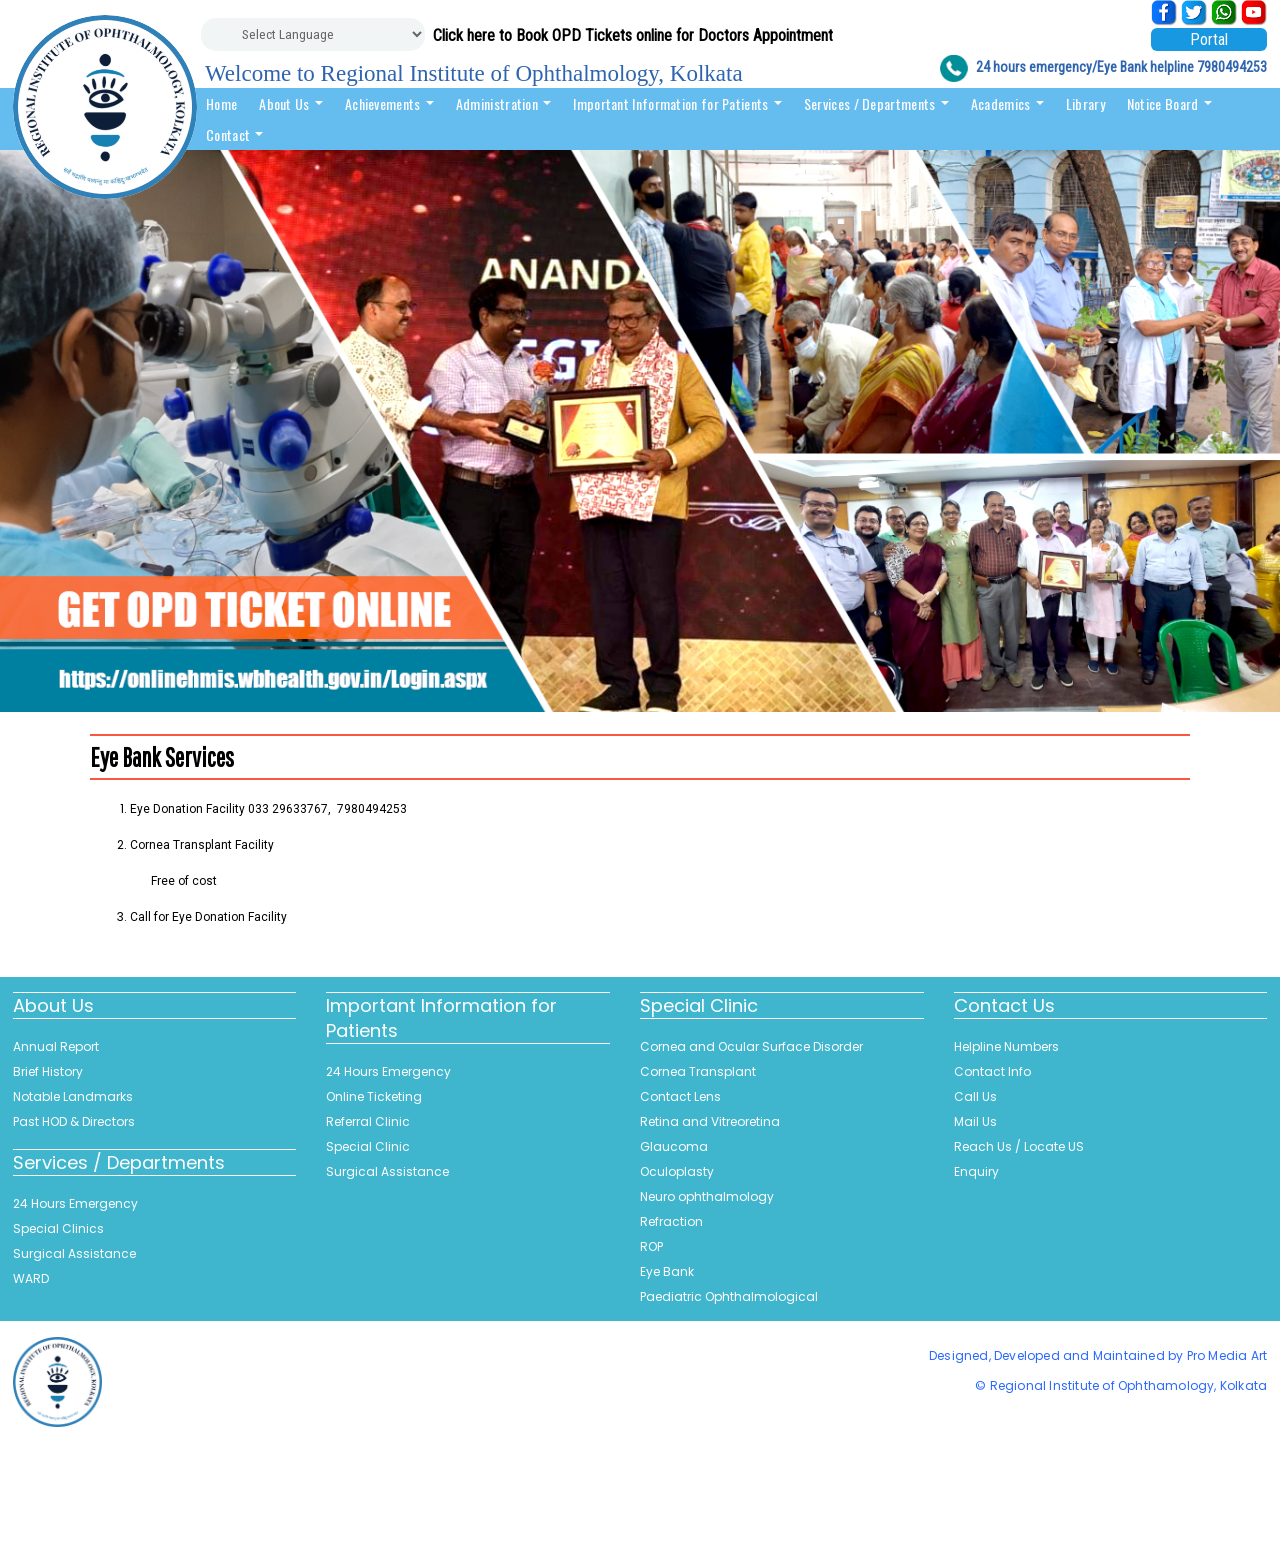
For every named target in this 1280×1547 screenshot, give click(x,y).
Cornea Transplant (698, 1071)
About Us (291, 103)
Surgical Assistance (74, 1253)
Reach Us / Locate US (1019, 1146)
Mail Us (975, 1121)
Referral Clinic (368, 1121)
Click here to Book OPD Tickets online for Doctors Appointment (633, 35)
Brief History (48, 1071)
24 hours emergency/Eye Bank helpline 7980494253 (1121, 67)
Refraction (671, 1221)
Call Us (975, 1096)
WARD (31, 1278)
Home (221, 103)
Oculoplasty (677, 1171)
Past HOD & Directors (74, 1121)
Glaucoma (674, 1146)
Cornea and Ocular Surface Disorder (751, 1046)
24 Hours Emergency (75, 1203)
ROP (651, 1246)
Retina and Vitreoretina (710, 1121)
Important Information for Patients (677, 103)
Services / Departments (876, 103)
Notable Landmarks (73, 1096)
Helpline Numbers (1006, 1046)
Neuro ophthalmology (707, 1196)
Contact (234, 134)
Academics (1007, 103)
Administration (504, 103)
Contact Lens (680, 1096)
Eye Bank (667, 1271)
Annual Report (56, 1046)
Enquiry (976, 1171)
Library (1085, 103)
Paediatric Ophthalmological (729, 1296)
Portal (1209, 39)
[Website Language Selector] (313, 34)
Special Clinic (368, 1146)
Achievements (389, 103)
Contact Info (992, 1071)
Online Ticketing (374, 1096)
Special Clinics (58, 1228)
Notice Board (1169, 103)
